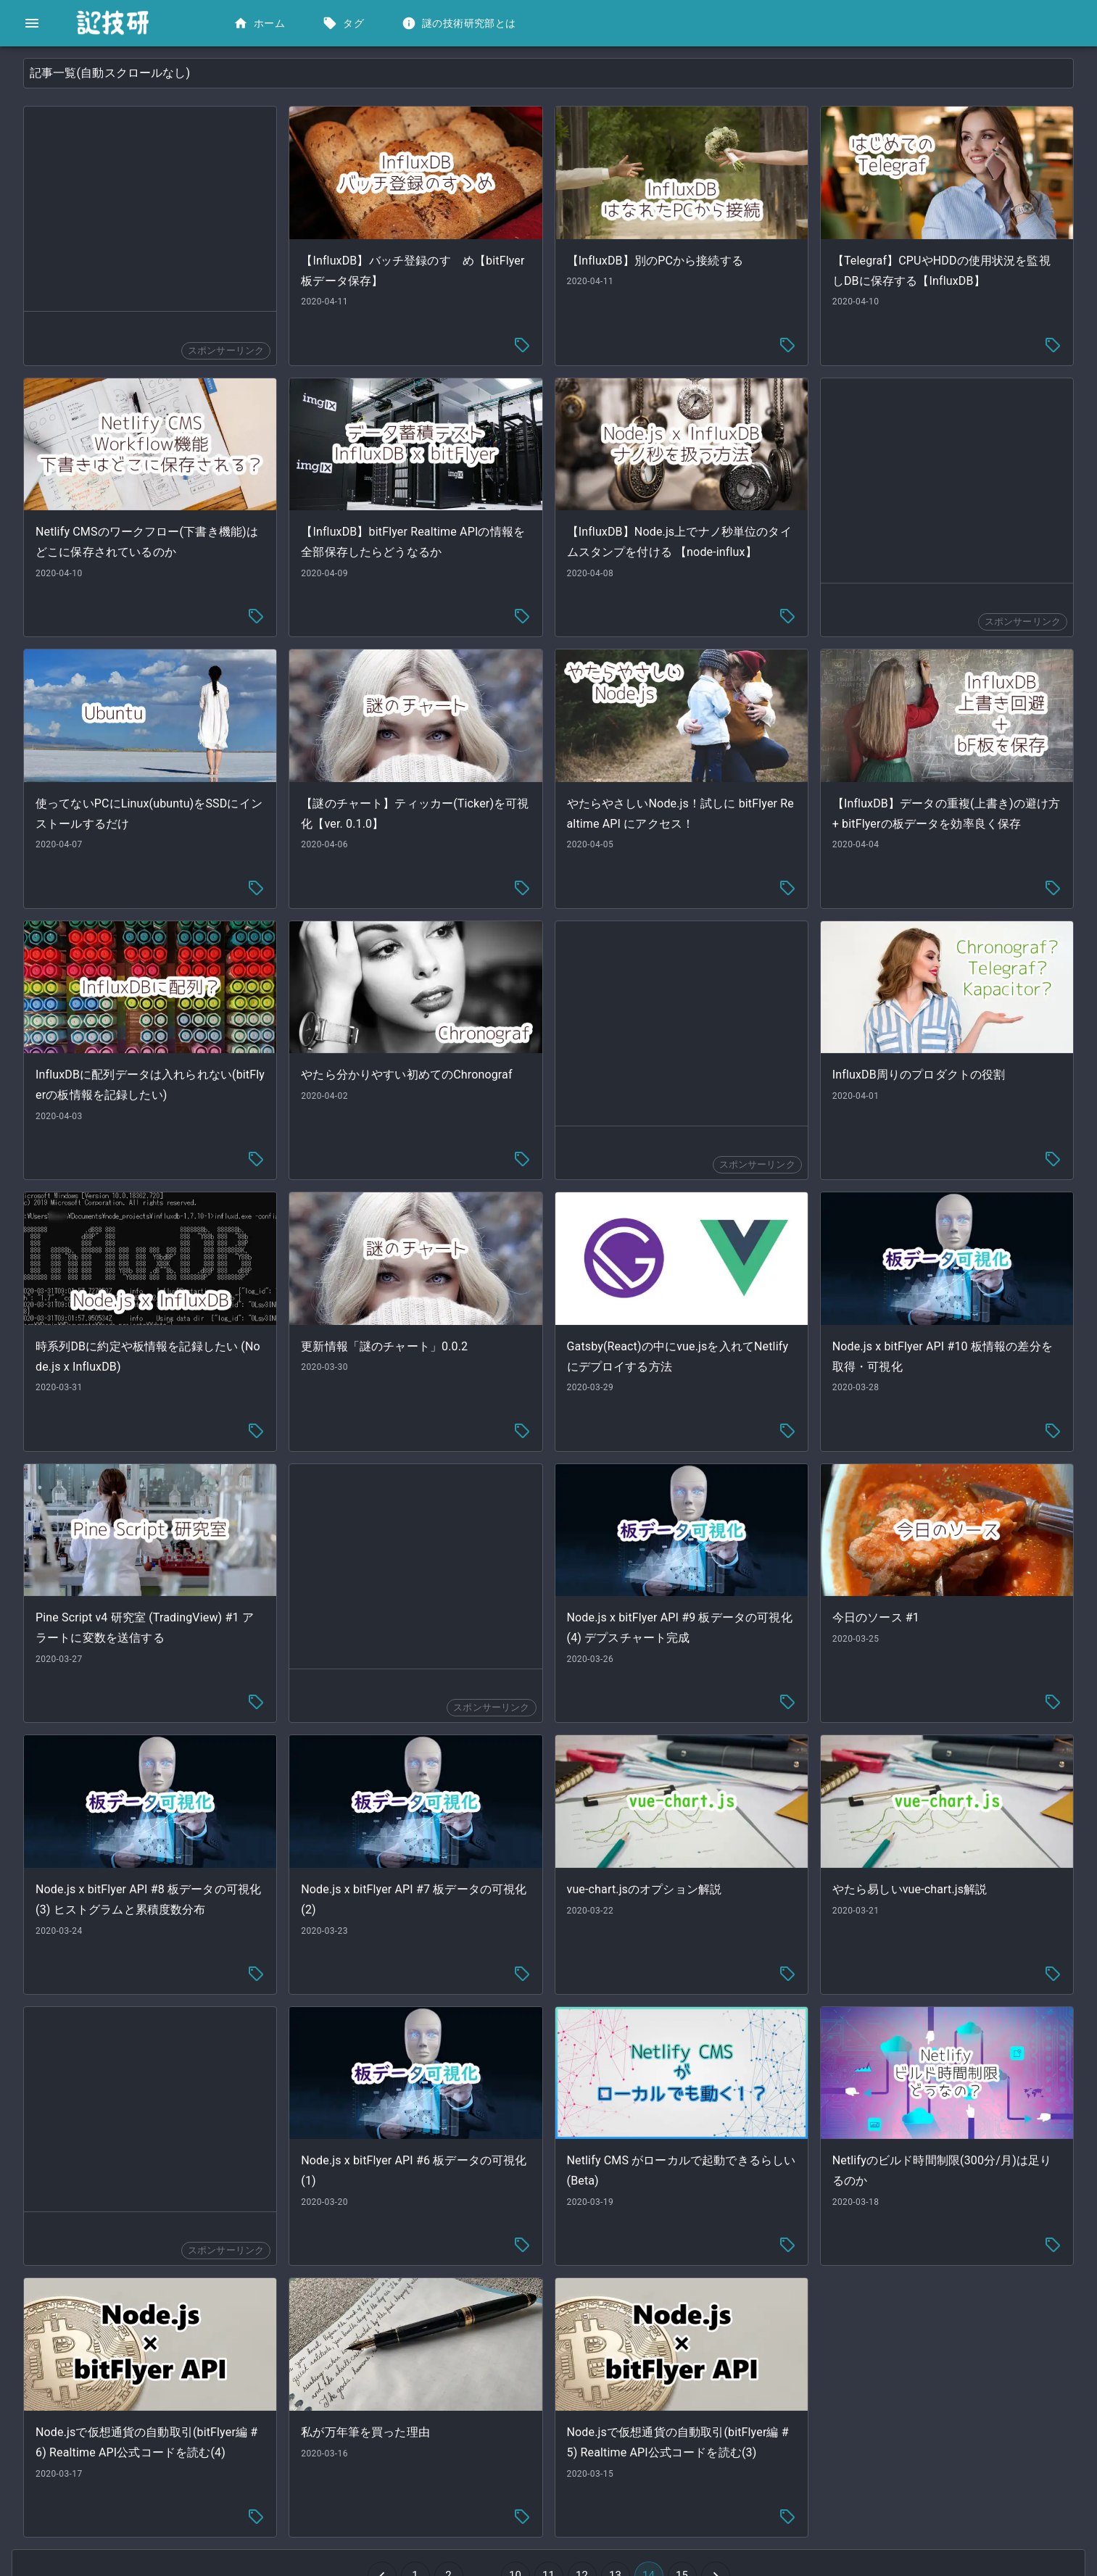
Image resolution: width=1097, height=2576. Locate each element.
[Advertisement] (343, 208)
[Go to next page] (824, 2465)
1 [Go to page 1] (524, 2465)
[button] (108, 69)
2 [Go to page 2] (557, 2465)
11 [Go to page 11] (657, 2465)
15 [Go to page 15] (791, 2465)
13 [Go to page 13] (724, 2465)
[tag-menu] (630, 336)
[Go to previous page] (490, 2465)
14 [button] (757, 2465)
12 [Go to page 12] (691, 2465)
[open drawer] (31, 23)
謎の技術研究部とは (460, 23)
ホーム (261, 23)
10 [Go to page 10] (624, 2465)
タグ (345, 23)
